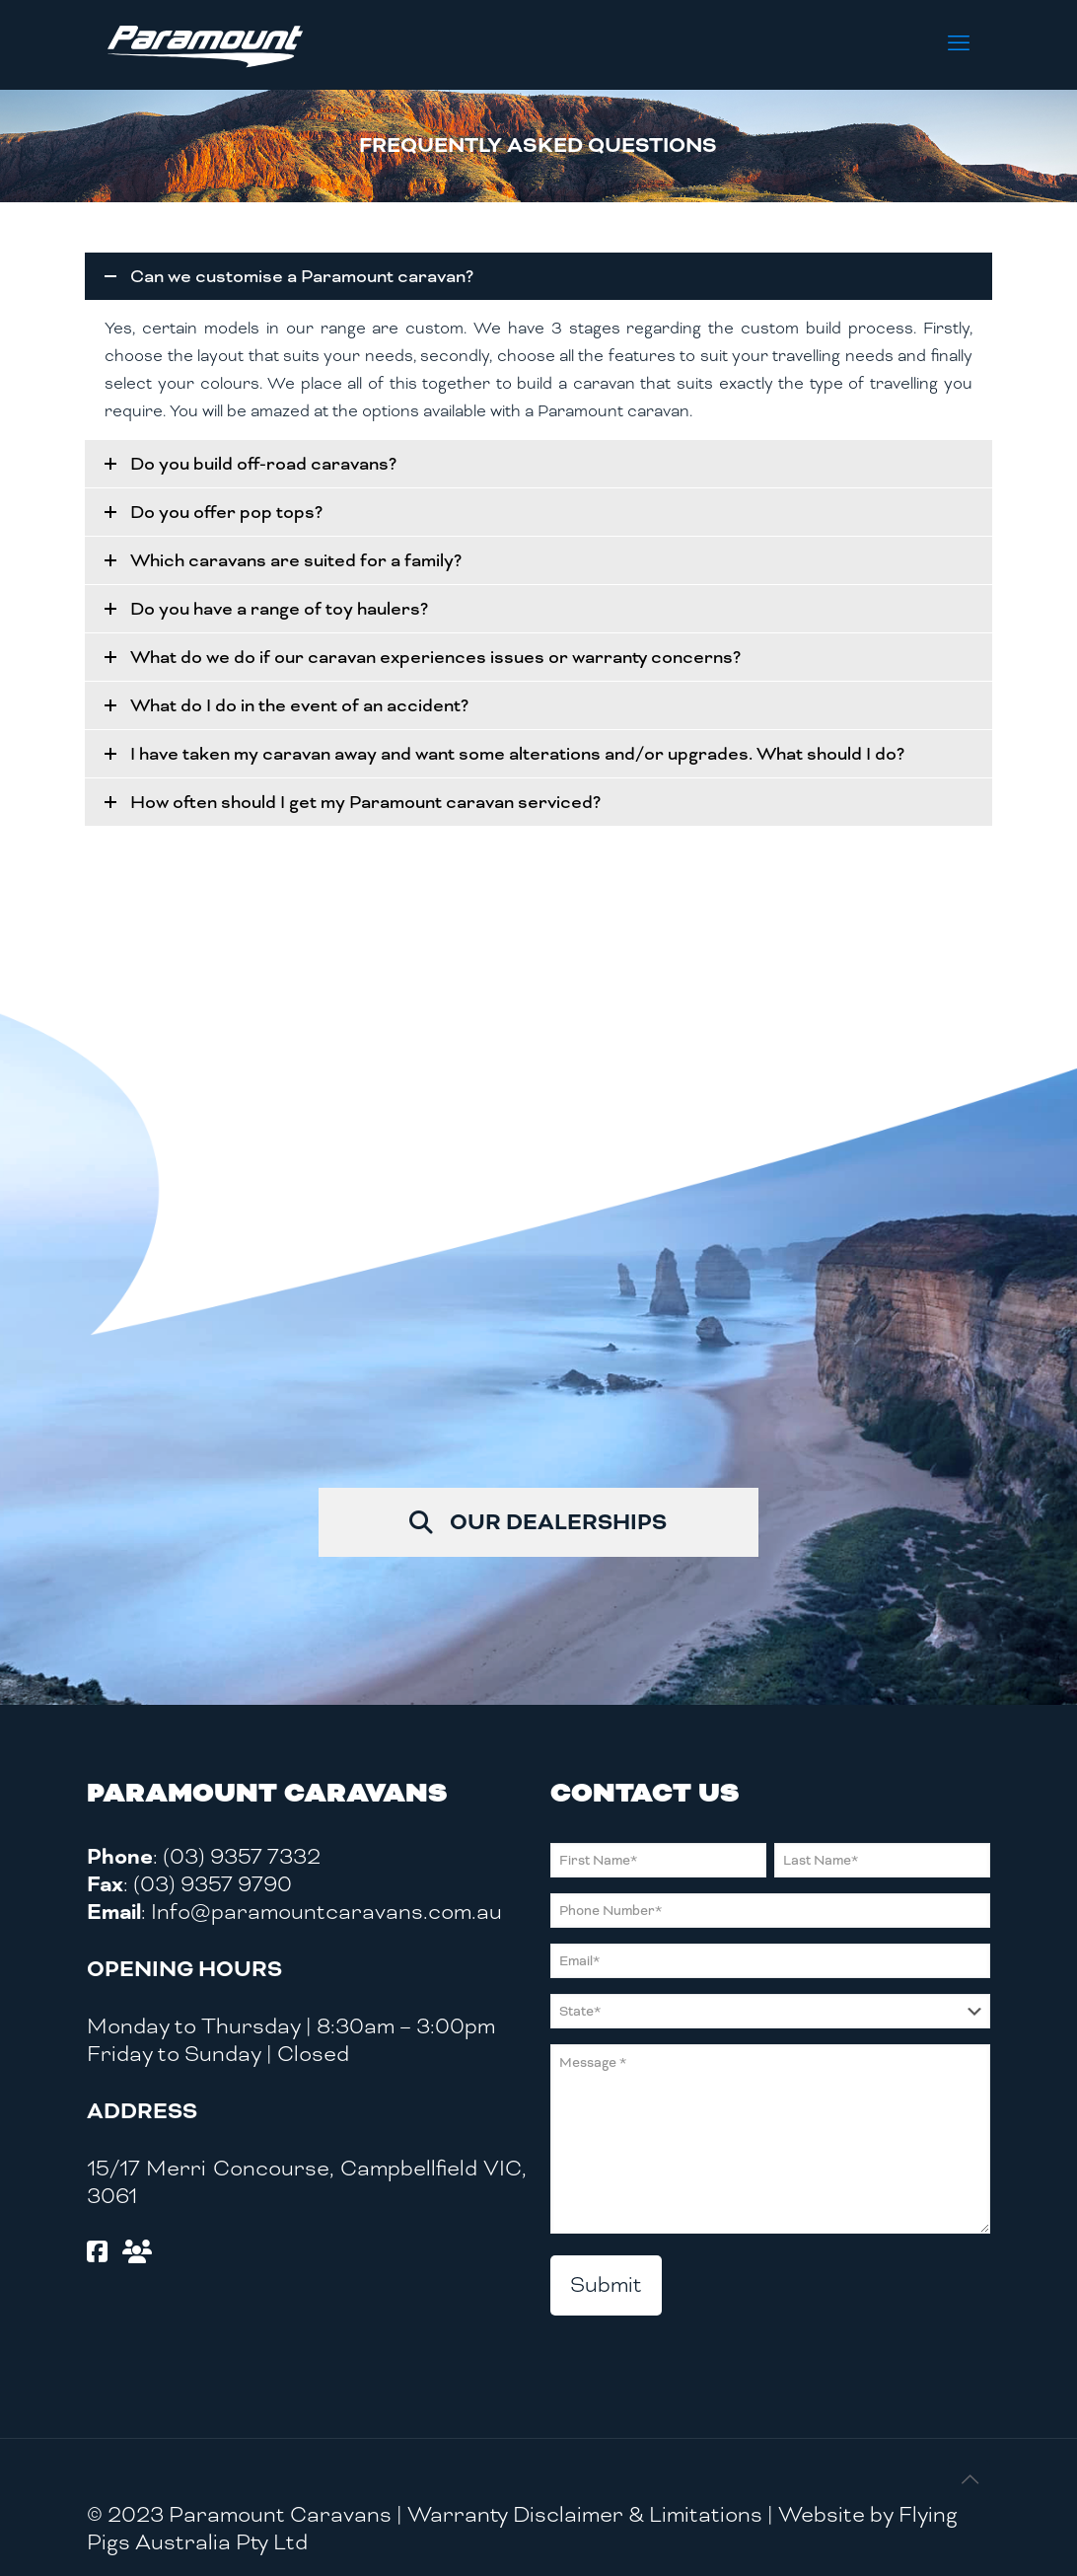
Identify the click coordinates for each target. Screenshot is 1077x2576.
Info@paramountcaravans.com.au (326, 1911)
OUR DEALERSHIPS (538, 1519)
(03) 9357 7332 (242, 1856)
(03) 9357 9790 (212, 1884)
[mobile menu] (958, 44)
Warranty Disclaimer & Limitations (584, 2514)
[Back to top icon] (969, 2480)
